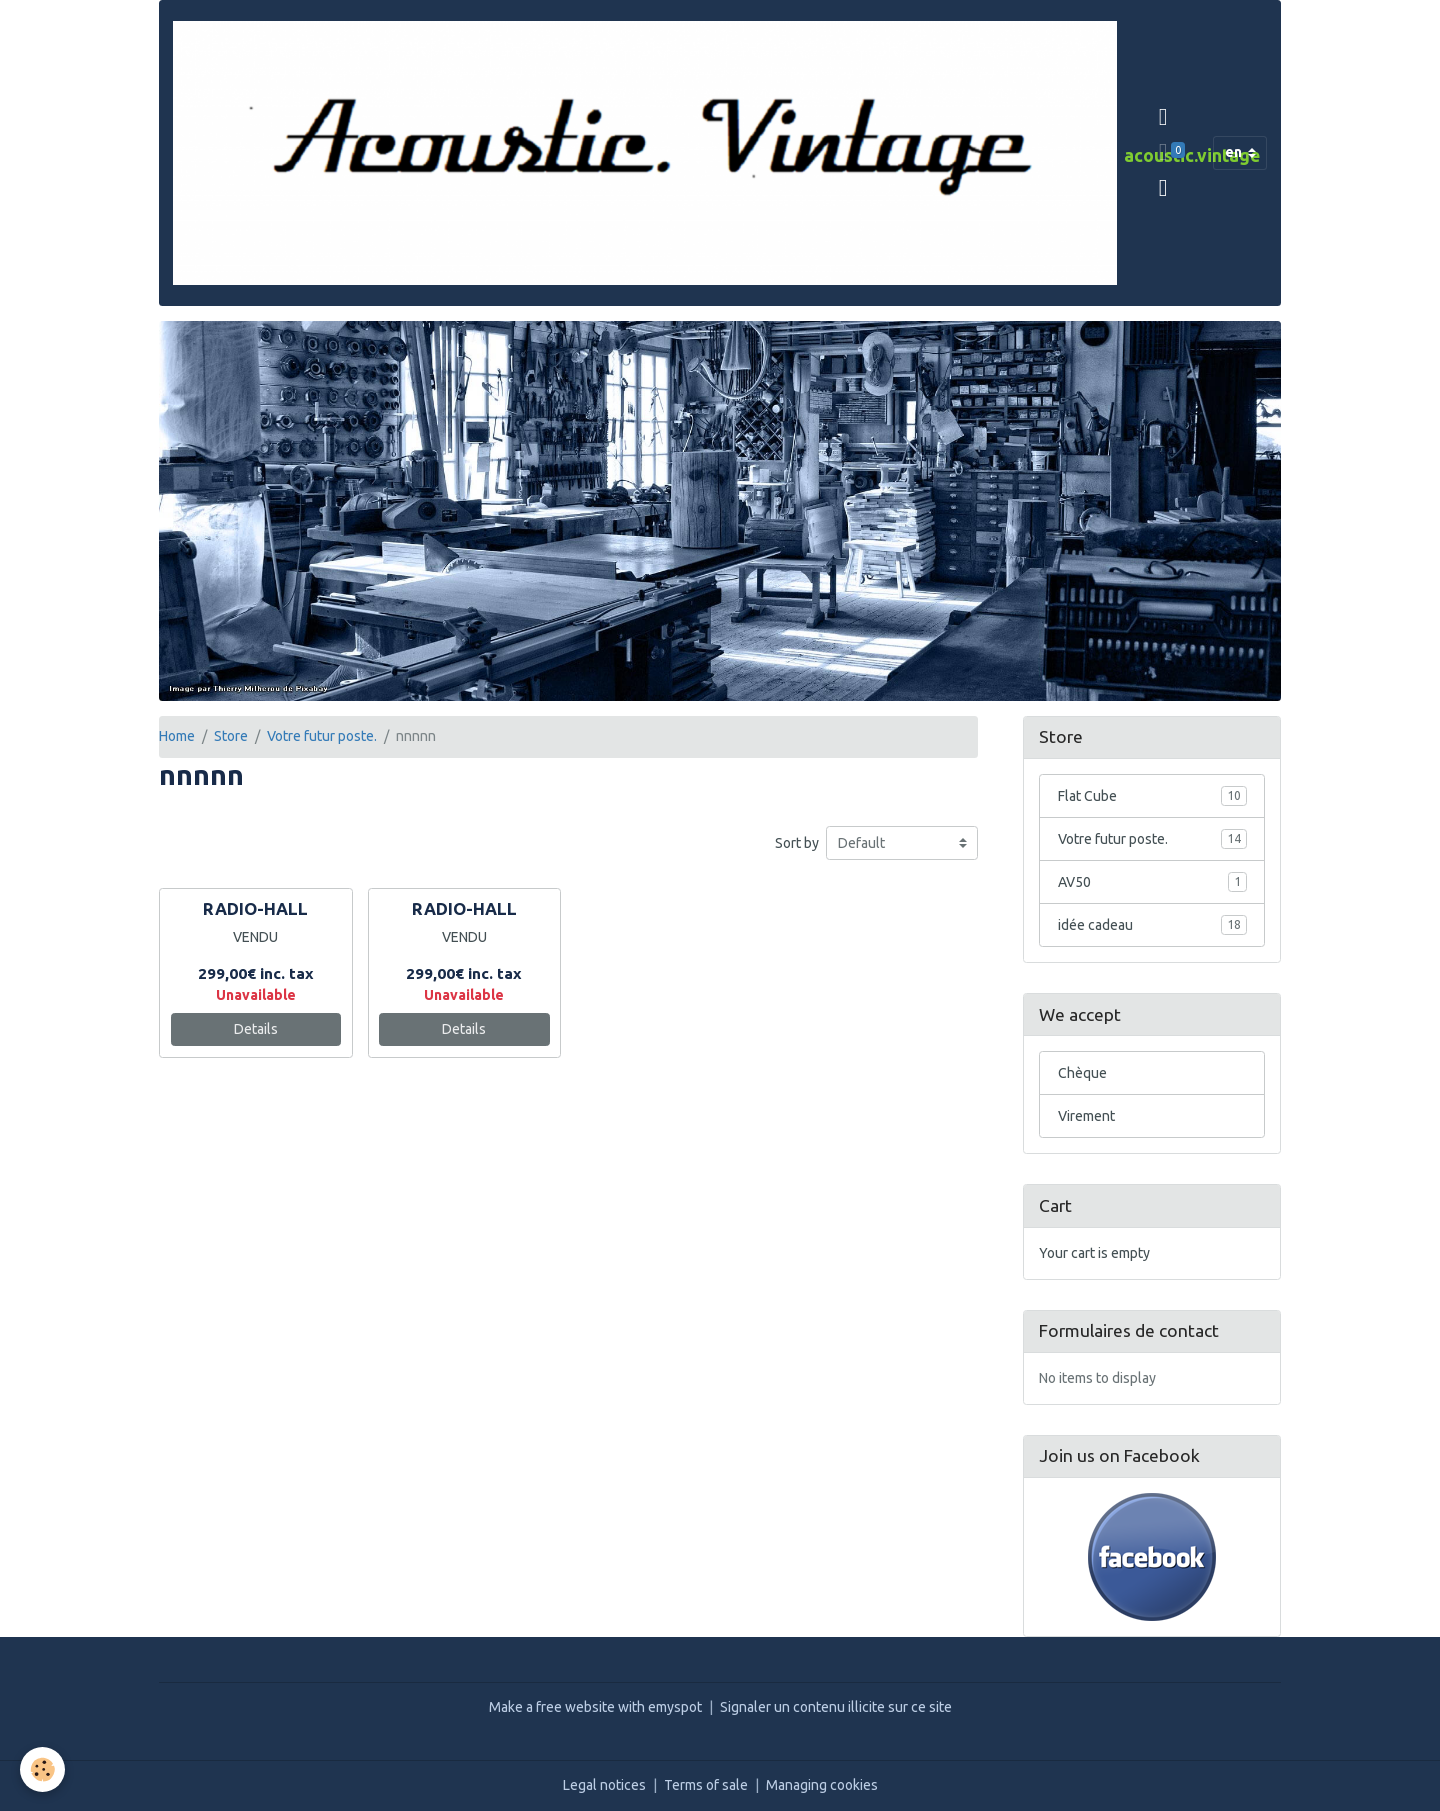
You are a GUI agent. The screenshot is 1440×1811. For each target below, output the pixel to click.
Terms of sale (706, 1785)
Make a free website (552, 1707)
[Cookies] (42, 1769)
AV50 (1152, 882)
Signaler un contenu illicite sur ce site (836, 1707)
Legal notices (604, 1785)
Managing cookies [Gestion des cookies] (822, 1785)
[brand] (645, 153)
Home (177, 736)
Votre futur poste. (322, 736)
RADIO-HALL (255, 908)
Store (231, 736)
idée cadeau (1152, 925)
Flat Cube (1152, 796)
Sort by (797, 843)
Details (256, 1029)
